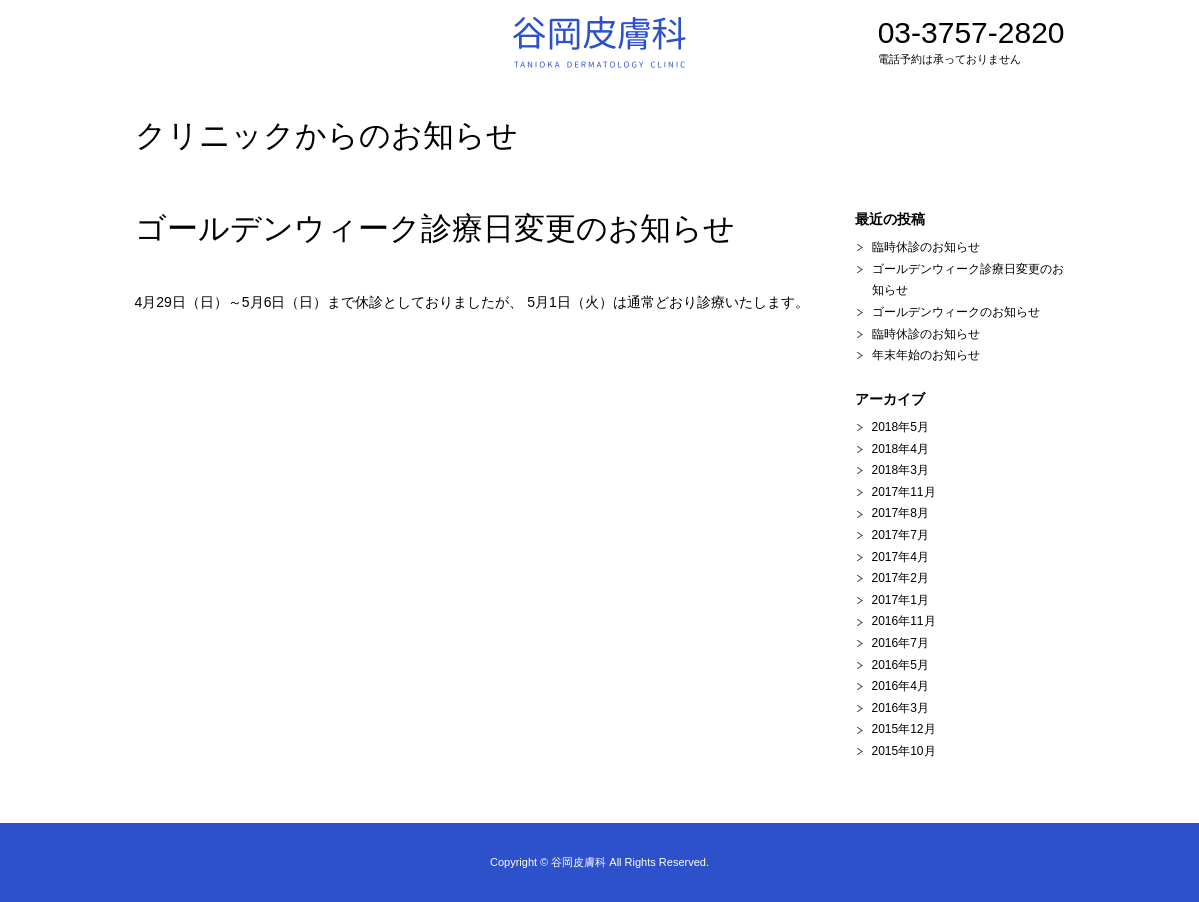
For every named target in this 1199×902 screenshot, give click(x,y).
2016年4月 (900, 686)
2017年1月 (900, 600)
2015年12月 (904, 729)
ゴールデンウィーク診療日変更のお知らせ (435, 228)
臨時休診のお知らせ (926, 247)
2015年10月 (904, 751)
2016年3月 (900, 708)
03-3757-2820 (971, 43)
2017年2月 (900, 578)
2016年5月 (900, 665)
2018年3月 (900, 470)
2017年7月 (900, 535)
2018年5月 (900, 427)
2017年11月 (904, 492)
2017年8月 (900, 513)
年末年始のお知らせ (926, 355)
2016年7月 (900, 643)
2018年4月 (900, 449)
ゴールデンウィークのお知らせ (956, 312)
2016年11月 (904, 621)
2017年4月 (900, 557)
